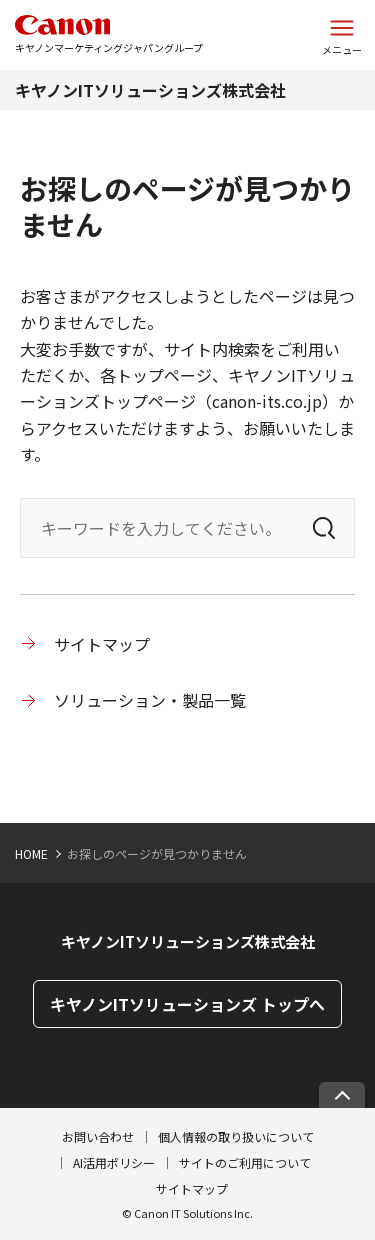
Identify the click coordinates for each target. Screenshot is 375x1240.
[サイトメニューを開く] (342, 35)
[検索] (324, 528)
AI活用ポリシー (114, 1162)
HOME (31, 853)
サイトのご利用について (245, 1162)
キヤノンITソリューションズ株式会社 (150, 90)
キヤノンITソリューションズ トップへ (187, 1004)
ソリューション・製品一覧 (150, 700)
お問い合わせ (98, 1136)
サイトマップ (102, 644)
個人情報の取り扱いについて (236, 1136)
